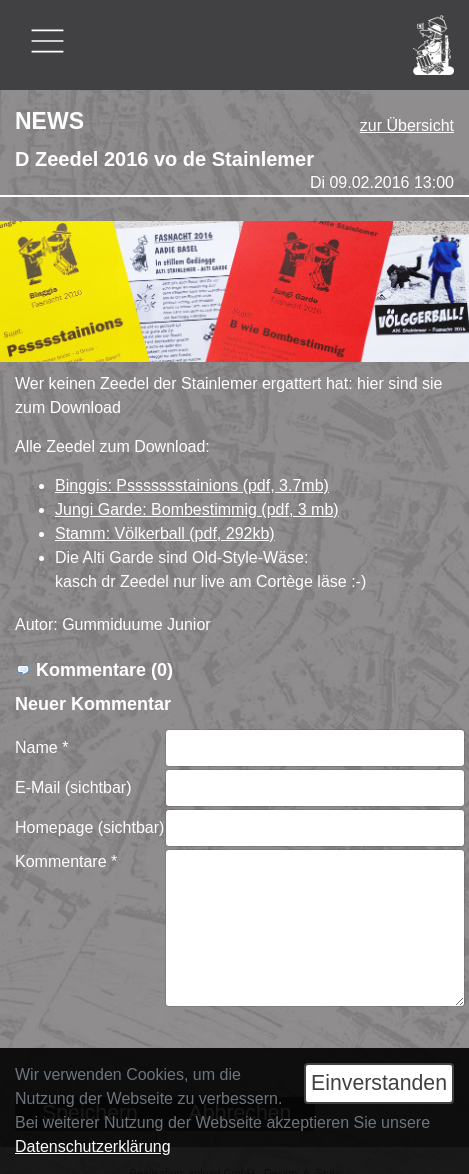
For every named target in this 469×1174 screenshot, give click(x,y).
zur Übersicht (407, 125)
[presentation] (317, 1047)
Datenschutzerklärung (93, 1146)
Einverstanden (379, 1083)
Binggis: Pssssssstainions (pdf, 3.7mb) (192, 485)
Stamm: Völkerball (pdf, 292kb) (165, 533)
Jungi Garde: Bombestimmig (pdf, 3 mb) (197, 509)
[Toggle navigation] (47, 41)
